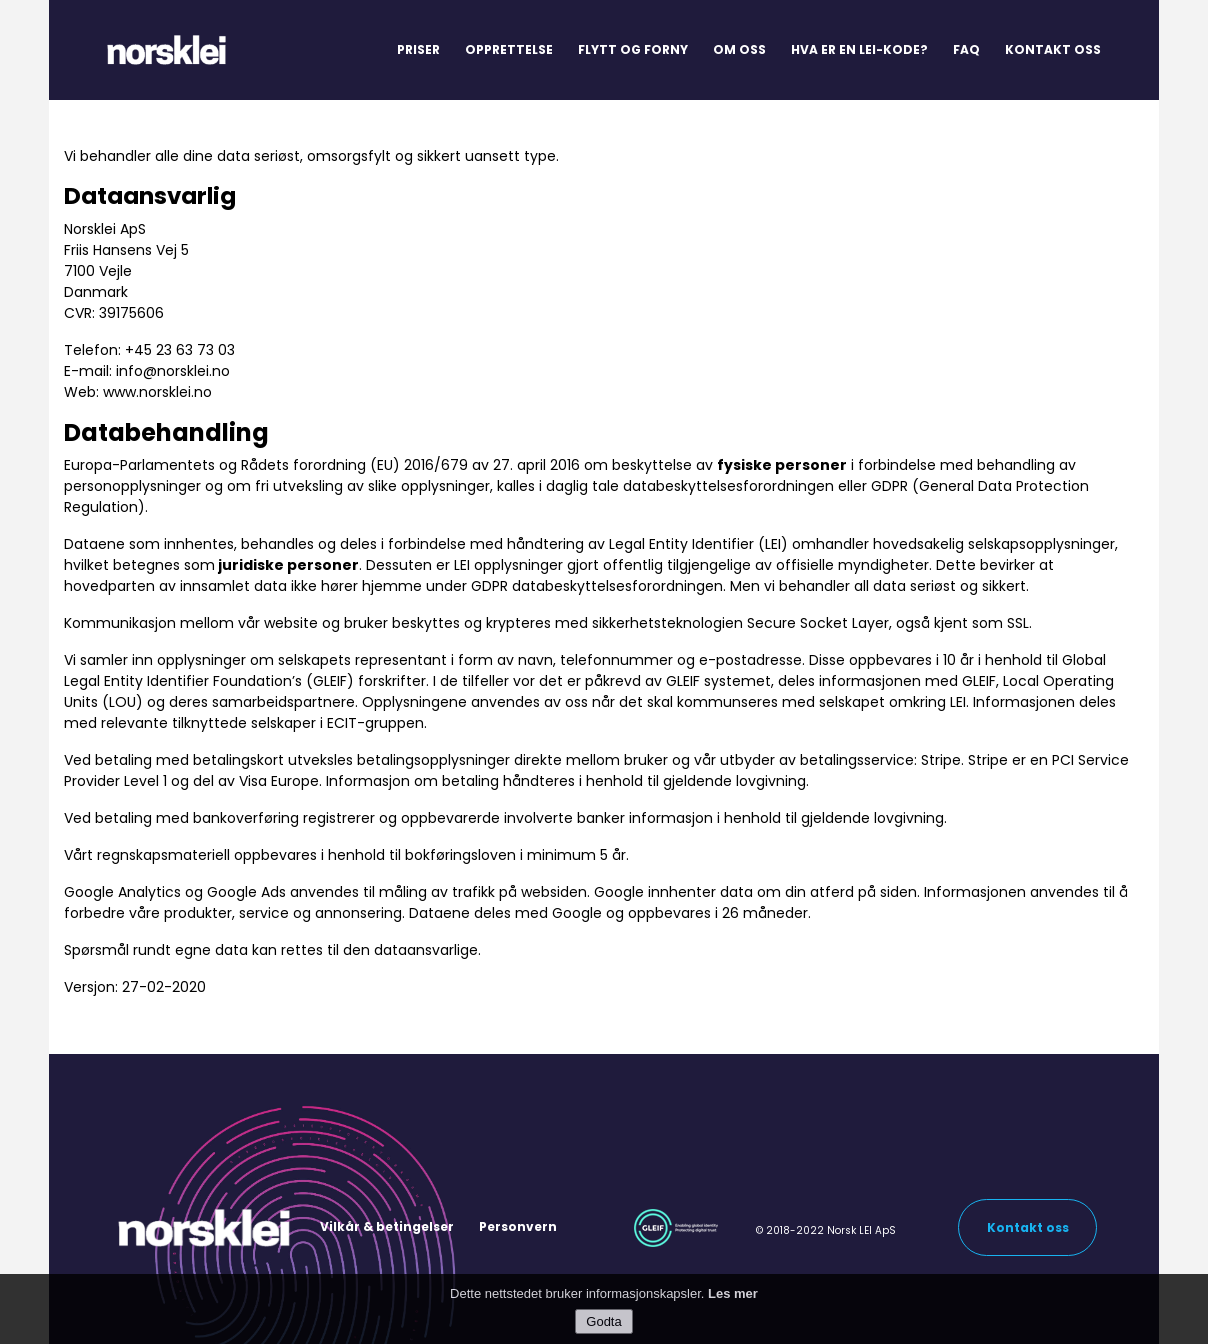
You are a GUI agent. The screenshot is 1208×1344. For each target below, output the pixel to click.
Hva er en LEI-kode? (859, 49)
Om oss (739, 49)
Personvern (518, 1226)
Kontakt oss (1053, 49)
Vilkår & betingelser (387, 1226)
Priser (418, 49)
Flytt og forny (633, 49)
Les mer (733, 1299)
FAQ (966, 49)
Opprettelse (509, 49)
